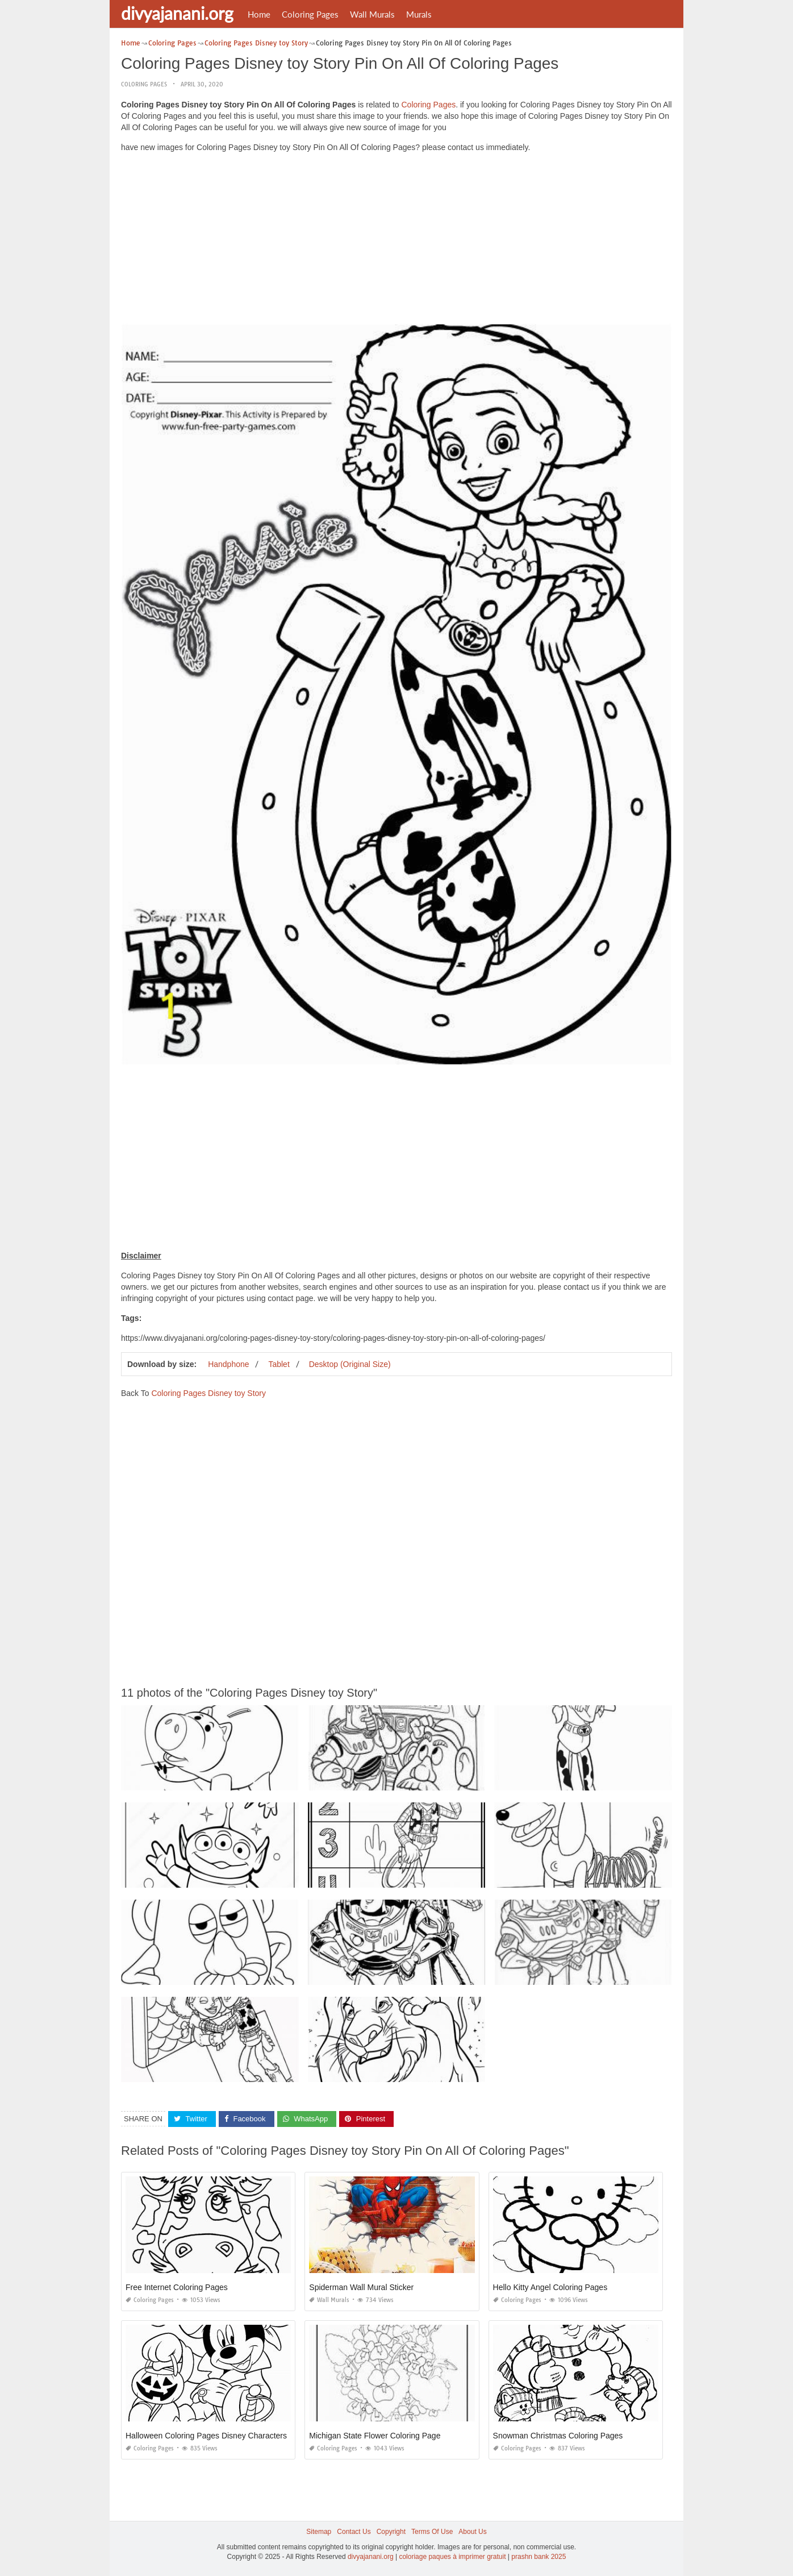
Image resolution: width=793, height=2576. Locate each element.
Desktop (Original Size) (350, 1363)
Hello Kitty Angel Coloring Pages (550, 2287)
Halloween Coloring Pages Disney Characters (206, 2435)
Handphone (228, 1363)
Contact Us (353, 2532)
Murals (419, 14)
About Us (472, 2532)
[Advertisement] (396, 241)
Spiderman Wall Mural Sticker (361, 2287)
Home (259, 14)
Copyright (391, 2532)
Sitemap (318, 2532)
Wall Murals (372, 14)
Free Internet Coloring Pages (177, 2287)
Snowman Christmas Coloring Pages (558, 2435)
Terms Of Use (432, 2532)
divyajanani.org (177, 13)
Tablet (278, 1363)
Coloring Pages (310, 14)
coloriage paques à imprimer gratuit (452, 2557)
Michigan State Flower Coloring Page (374, 2435)
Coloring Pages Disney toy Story (208, 1392)
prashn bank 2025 (538, 2557)
